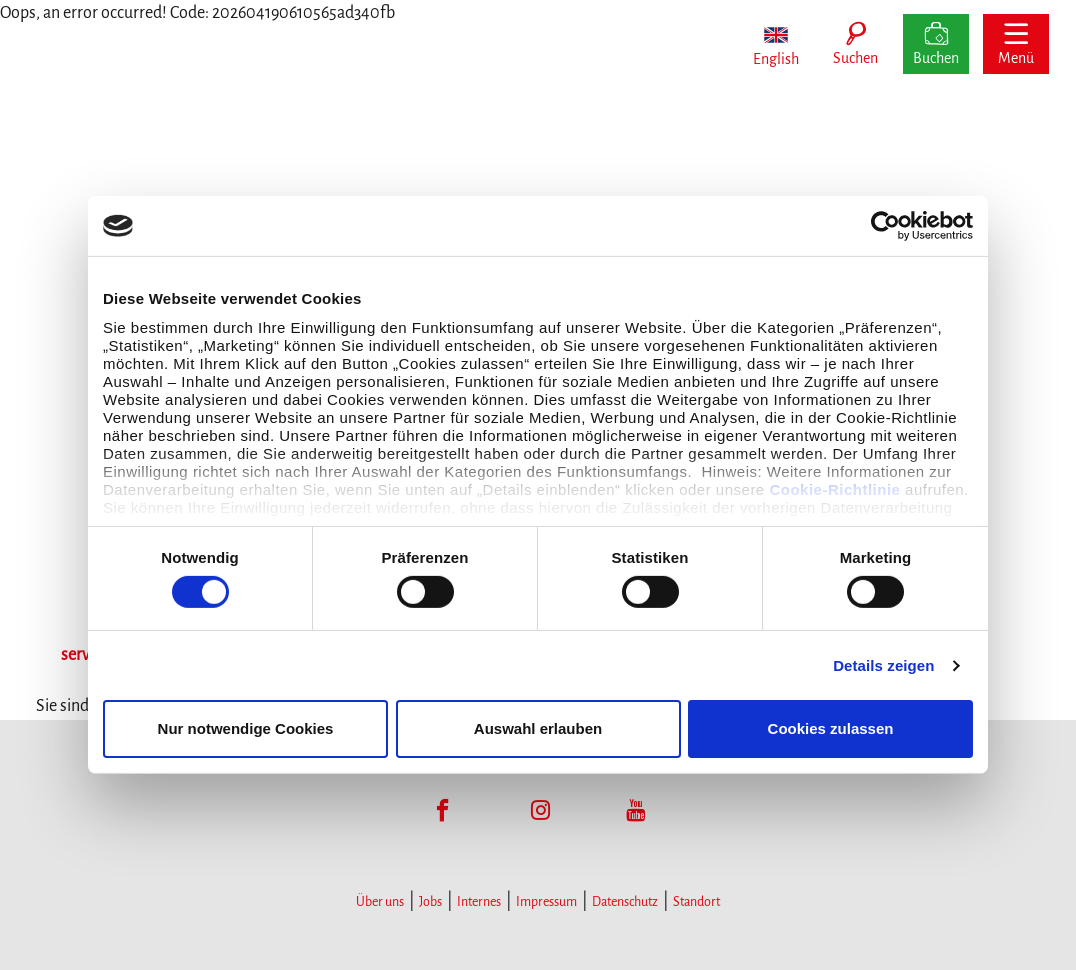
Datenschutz (625, 902)
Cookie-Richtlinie (834, 488)
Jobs (430, 902)
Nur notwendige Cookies (246, 728)
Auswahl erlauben (538, 728)
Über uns (380, 902)
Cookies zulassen (831, 728)
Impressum (546, 902)
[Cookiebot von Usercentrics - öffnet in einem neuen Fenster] (885, 226)
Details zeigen (883, 665)
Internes (479, 902)
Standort (696, 902)
